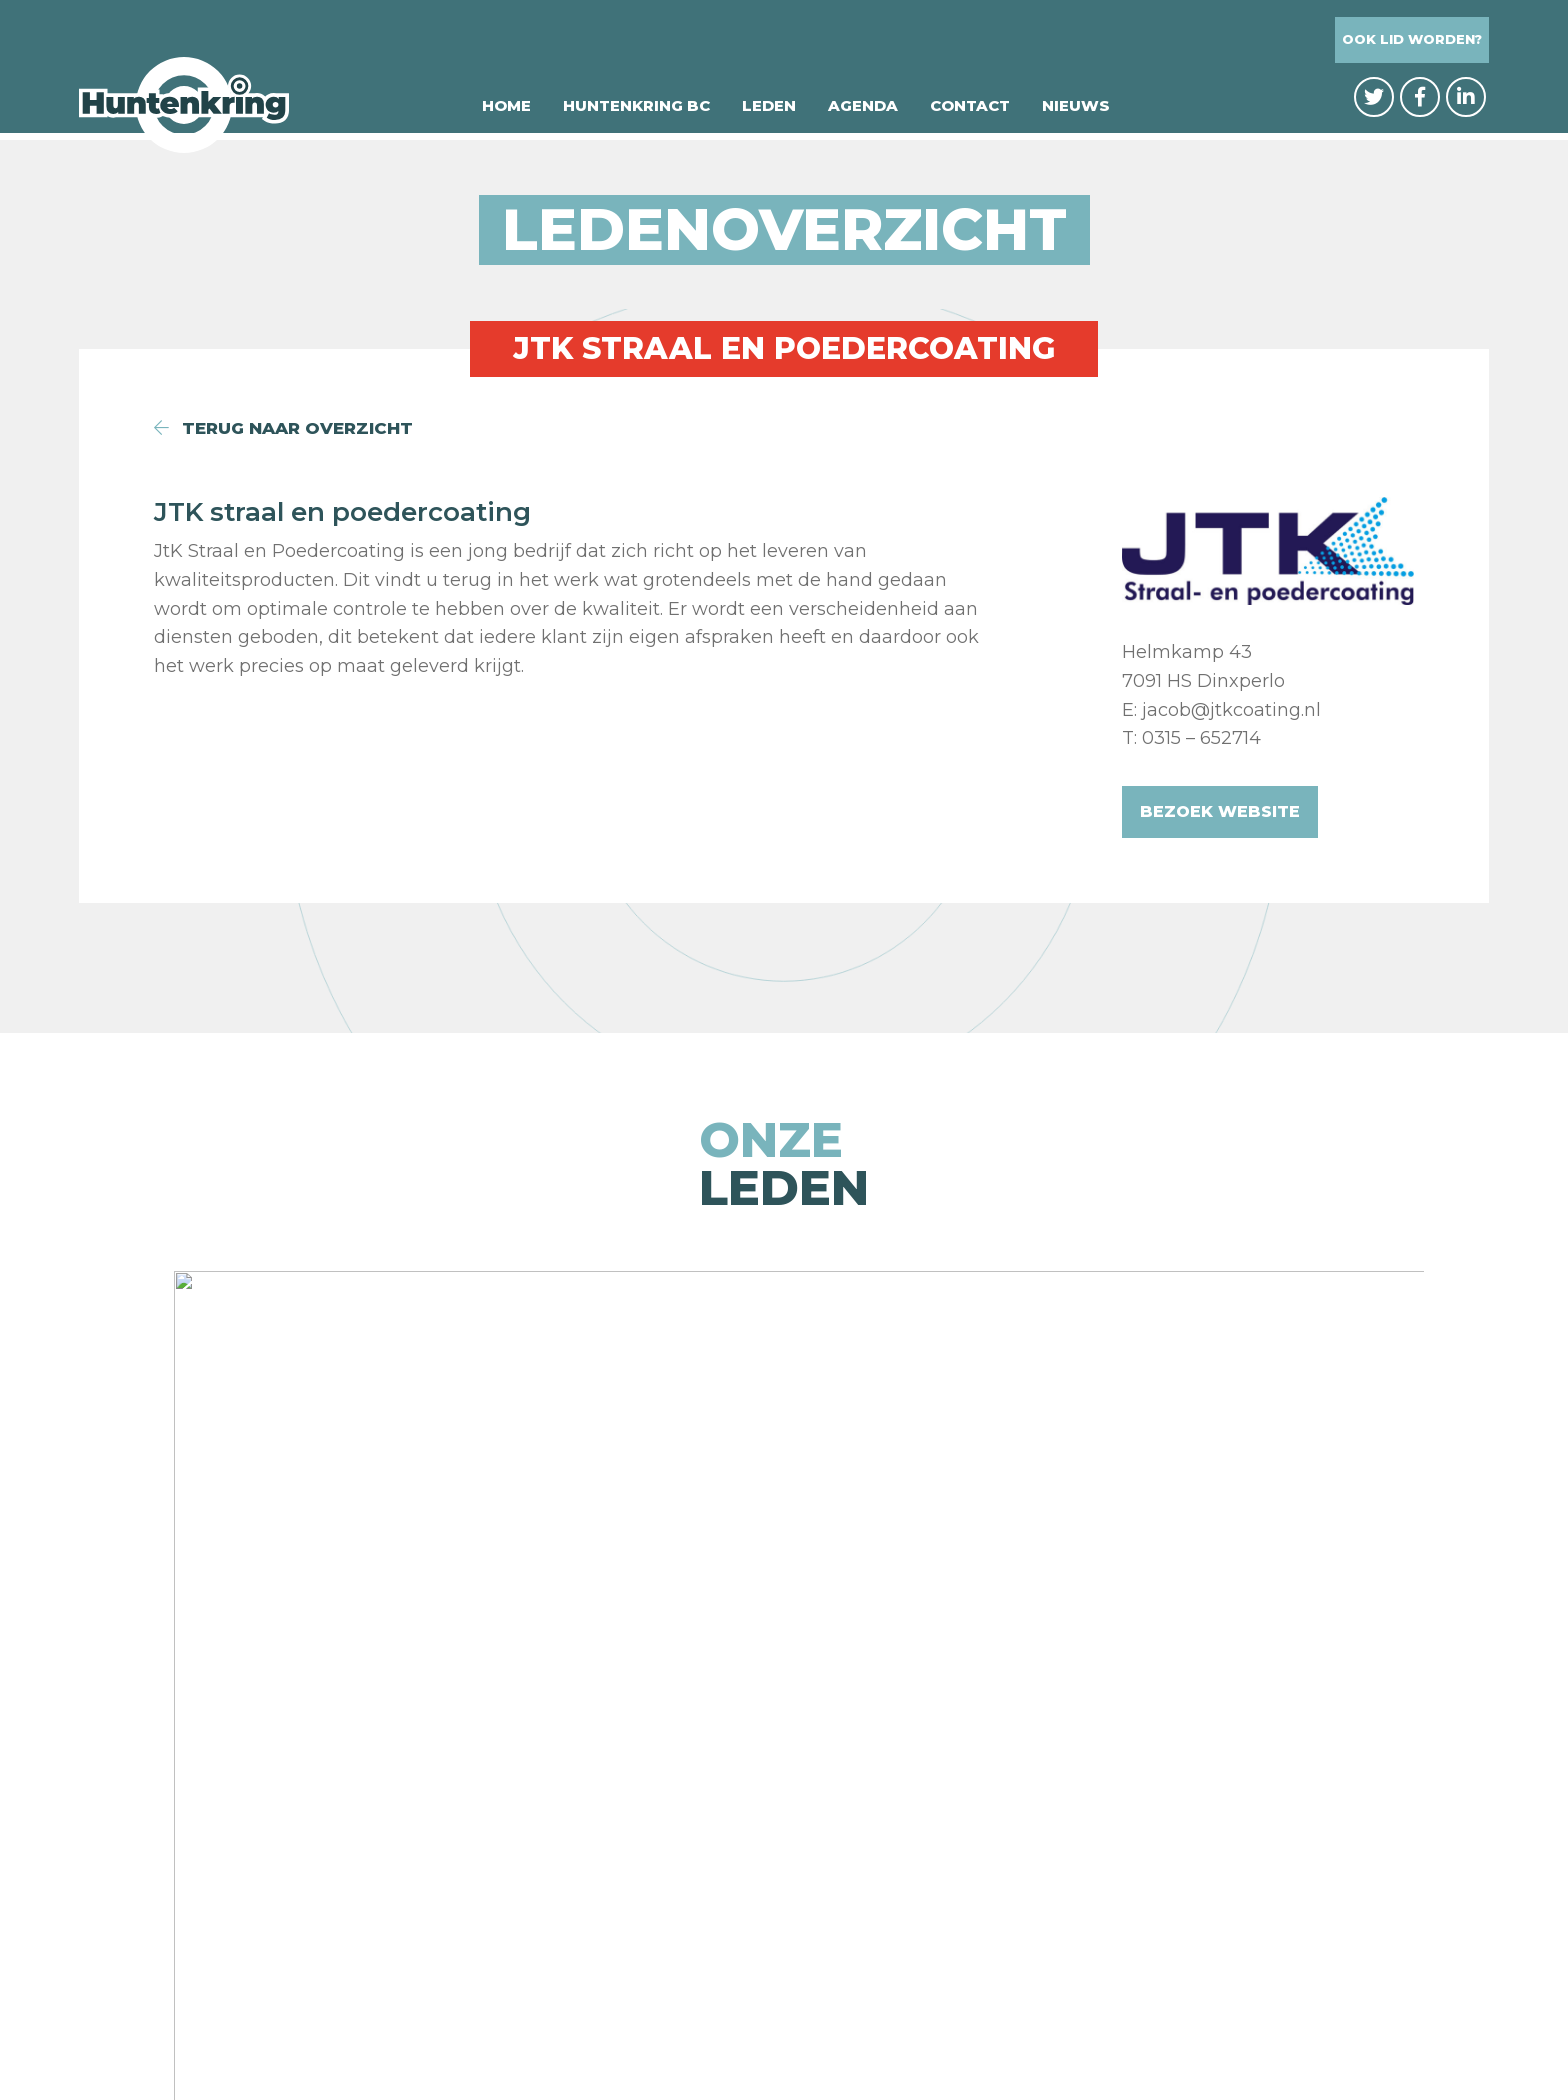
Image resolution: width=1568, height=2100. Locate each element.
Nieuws (1076, 112)
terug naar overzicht (291, 428)
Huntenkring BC (636, 112)
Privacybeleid (754, 2041)
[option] (272, 1413)
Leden (769, 112)
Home (506, 112)
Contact (970, 112)
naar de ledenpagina (784, 1655)
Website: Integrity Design (945, 2041)
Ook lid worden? (1412, 41)
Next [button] (1529, 1414)
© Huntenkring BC (592, 2041)
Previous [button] (39, 1414)
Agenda (863, 112)
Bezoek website (1220, 811)
